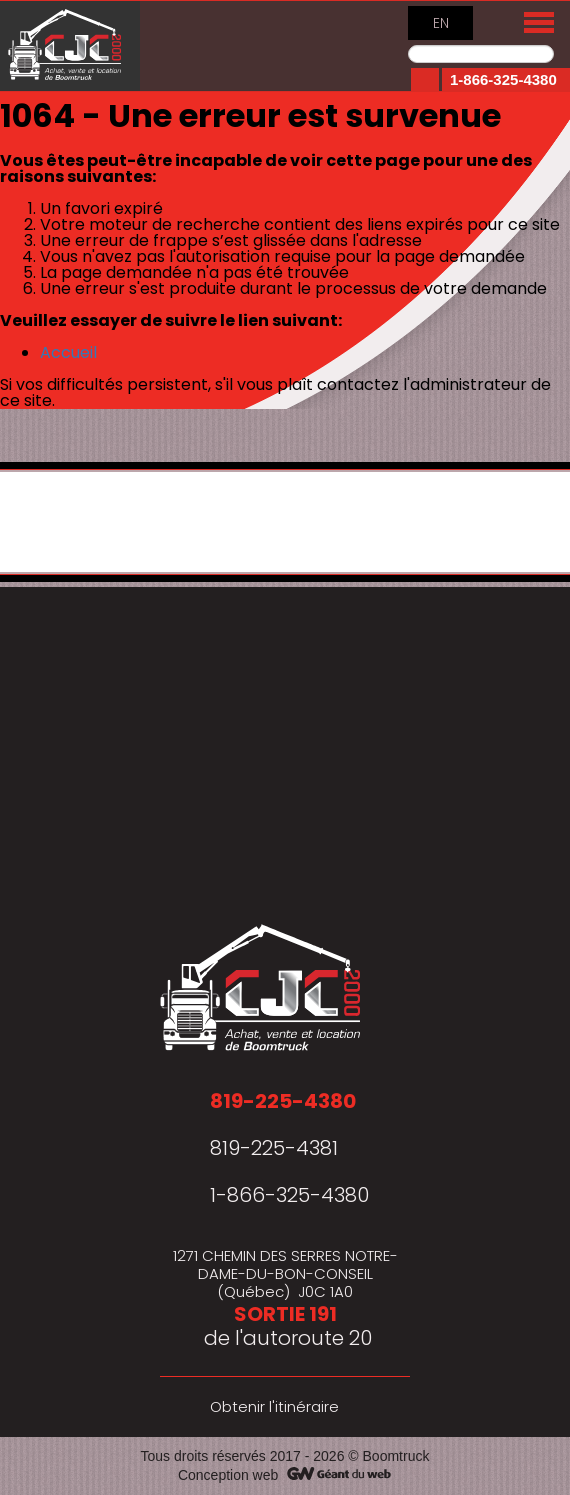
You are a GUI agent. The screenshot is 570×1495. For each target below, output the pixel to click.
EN (441, 23)
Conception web (228, 1475)
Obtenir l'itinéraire (274, 1406)
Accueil (68, 352)
